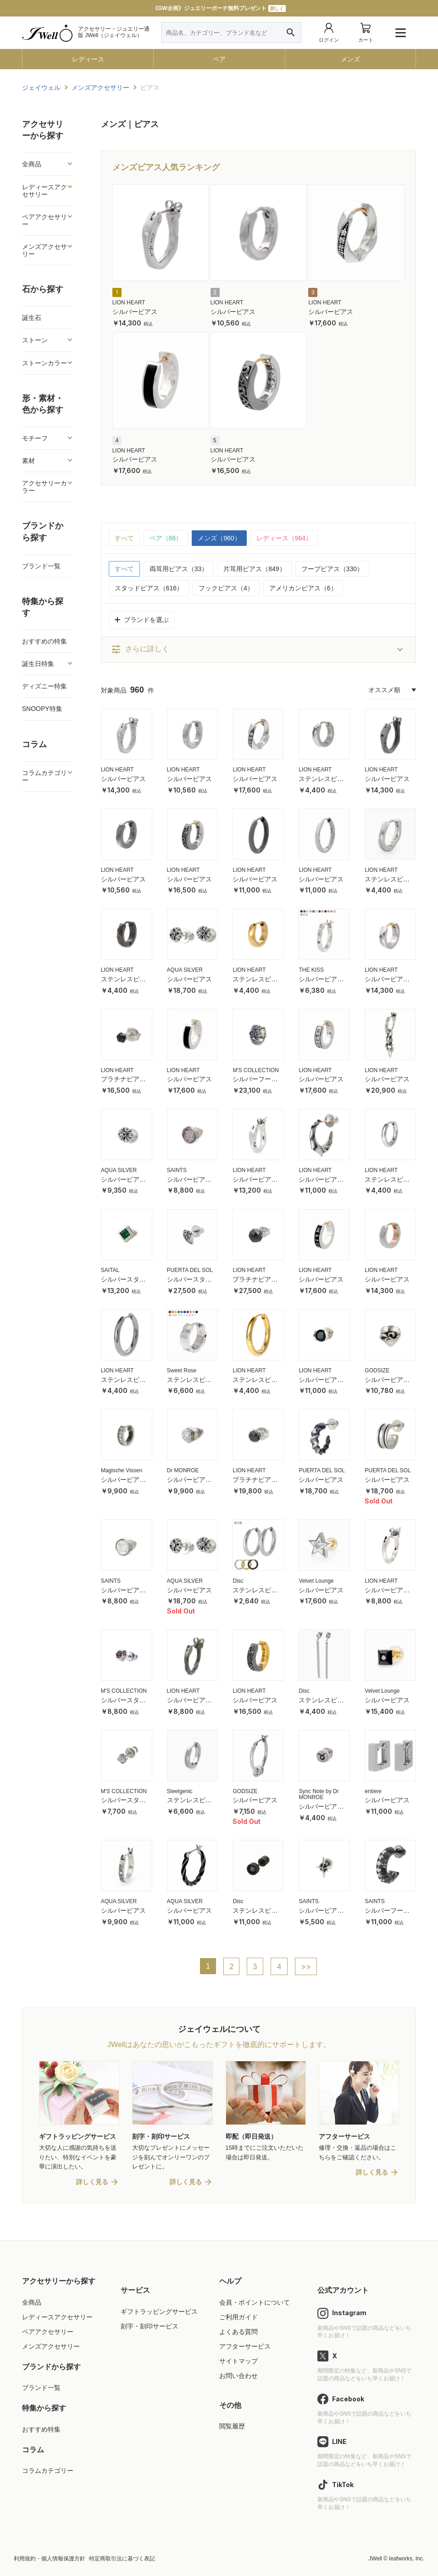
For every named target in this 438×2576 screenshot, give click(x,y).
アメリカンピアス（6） (303, 588)
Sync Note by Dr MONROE (318, 1794)
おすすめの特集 (44, 641)
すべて (124, 538)
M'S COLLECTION (255, 1070)
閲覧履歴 (232, 2426)
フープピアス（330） (332, 568)
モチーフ (35, 438)
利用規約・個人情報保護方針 (49, 2558)
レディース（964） (284, 538)
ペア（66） (166, 538)
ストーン (35, 340)
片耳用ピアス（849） (254, 568)
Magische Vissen (122, 1470)
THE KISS (311, 970)
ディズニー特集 (44, 686)
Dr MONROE (183, 1470)
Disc (238, 1581)
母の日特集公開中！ (219, 8)
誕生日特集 (38, 663)
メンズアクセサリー (44, 250)
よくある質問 (238, 2331)
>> (306, 1966)
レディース (88, 59)
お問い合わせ (238, 2375)
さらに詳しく (140, 649)
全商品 (31, 164)
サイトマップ (238, 2361)
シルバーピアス (134, 311)
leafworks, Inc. (406, 2558)
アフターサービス (245, 2346)
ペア (219, 59)
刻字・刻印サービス (149, 2326)
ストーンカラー (44, 363)
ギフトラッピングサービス (159, 2311)
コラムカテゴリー (44, 776)
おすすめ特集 (41, 2429)
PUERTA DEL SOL (190, 1270)
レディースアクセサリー (44, 190)
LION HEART (128, 302)
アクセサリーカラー (44, 486)
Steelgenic (180, 1791)
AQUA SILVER (185, 970)
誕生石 (31, 317)
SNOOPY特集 (42, 708)
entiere (373, 1791)
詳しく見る (92, 2181)
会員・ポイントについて (254, 2302)
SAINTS (177, 1170)
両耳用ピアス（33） (179, 568)
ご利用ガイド (238, 2317)
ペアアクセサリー (44, 220)
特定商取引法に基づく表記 (122, 2558)
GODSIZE (377, 1370)
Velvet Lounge (316, 1581)
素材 (28, 460)
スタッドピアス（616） (149, 588)
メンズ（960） (219, 538)
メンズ (350, 59)
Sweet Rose (182, 1370)
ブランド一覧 (41, 566)
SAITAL (110, 1270)
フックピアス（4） (226, 588)
